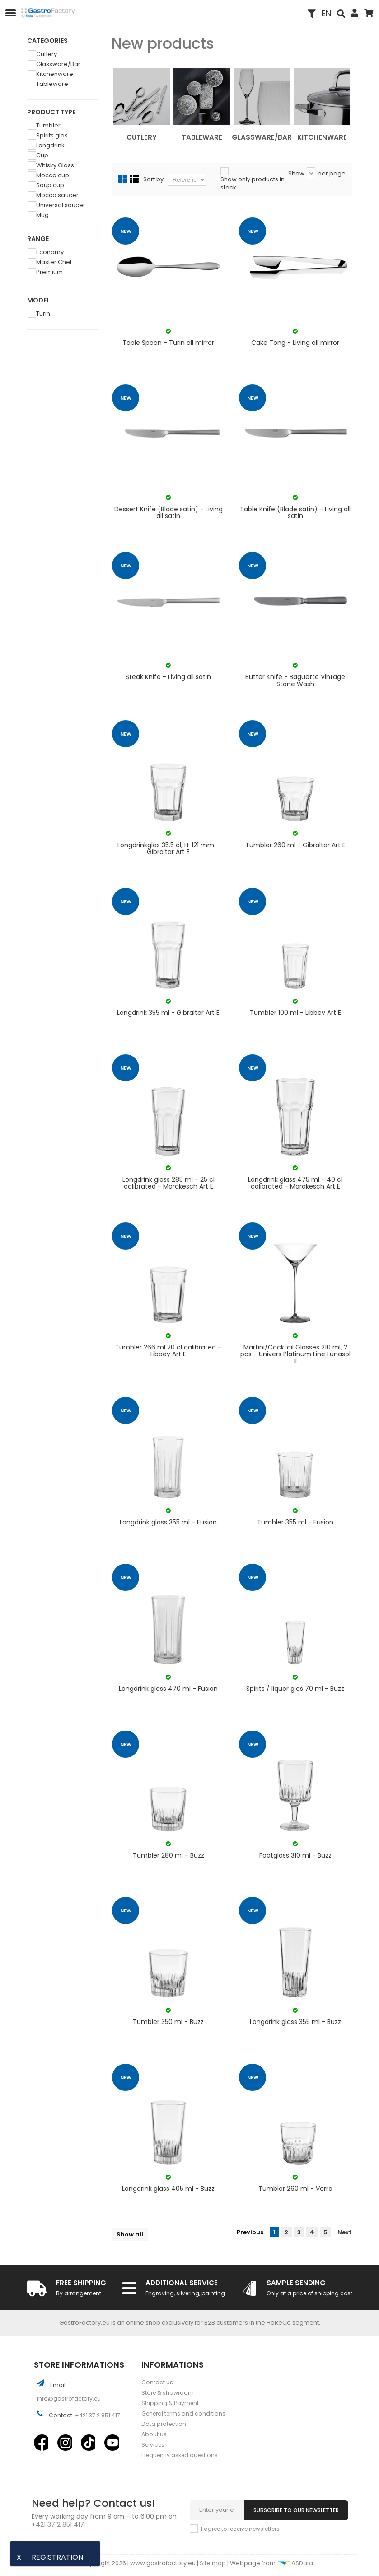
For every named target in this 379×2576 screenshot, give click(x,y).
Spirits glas (53, 135)
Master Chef (55, 262)
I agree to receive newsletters (240, 2529)
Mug (43, 215)
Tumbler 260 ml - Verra (295, 2189)
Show (296, 174)
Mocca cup (53, 175)
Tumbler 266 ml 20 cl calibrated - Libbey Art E (168, 1351)
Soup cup (51, 185)
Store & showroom (167, 2393)
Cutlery (47, 54)
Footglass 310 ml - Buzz (295, 1856)
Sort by (153, 179)
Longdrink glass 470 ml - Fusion (168, 1689)
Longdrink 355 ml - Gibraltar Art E (168, 1013)
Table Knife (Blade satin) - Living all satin (295, 513)
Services (152, 2445)
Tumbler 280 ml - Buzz (168, 1856)
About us (154, 2434)
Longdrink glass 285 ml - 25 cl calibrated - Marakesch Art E (168, 1183)
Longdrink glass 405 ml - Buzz (168, 2189)
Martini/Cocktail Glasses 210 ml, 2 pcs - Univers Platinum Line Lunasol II (295, 1354)
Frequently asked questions (179, 2455)
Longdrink (51, 145)
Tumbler (49, 125)
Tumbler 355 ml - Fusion (295, 1523)
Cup (43, 155)
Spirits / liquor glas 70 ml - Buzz (295, 1689)
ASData (295, 2563)
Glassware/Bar (59, 64)
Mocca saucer (58, 195)
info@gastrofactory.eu (69, 2398)
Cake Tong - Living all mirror (295, 343)
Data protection (163, 2424)
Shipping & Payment (170, 2403)
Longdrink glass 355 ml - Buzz (295, 2022)
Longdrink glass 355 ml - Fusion (168, 1523)
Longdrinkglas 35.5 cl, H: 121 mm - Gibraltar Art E (168, 849)
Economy (51, 252)
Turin (44, 313)
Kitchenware (56, 74)
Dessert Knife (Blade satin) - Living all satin (168, 513)
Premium (50, 272)
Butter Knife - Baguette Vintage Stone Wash (295, 681)
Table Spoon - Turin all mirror (168, 343)
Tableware (53, 84)
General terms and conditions (183, 2413)
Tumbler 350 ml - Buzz (168, 2022)
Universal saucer (62, 205)
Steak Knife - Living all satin (168, 677)
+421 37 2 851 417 (97, 2415)
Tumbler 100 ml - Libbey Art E (295, 1013)
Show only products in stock (252, 183)
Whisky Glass (56, 165)
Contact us (157, 2382)
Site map (213, 2563)
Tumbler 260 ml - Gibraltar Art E (295, 845)
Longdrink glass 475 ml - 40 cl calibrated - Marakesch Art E (295, 1183)
